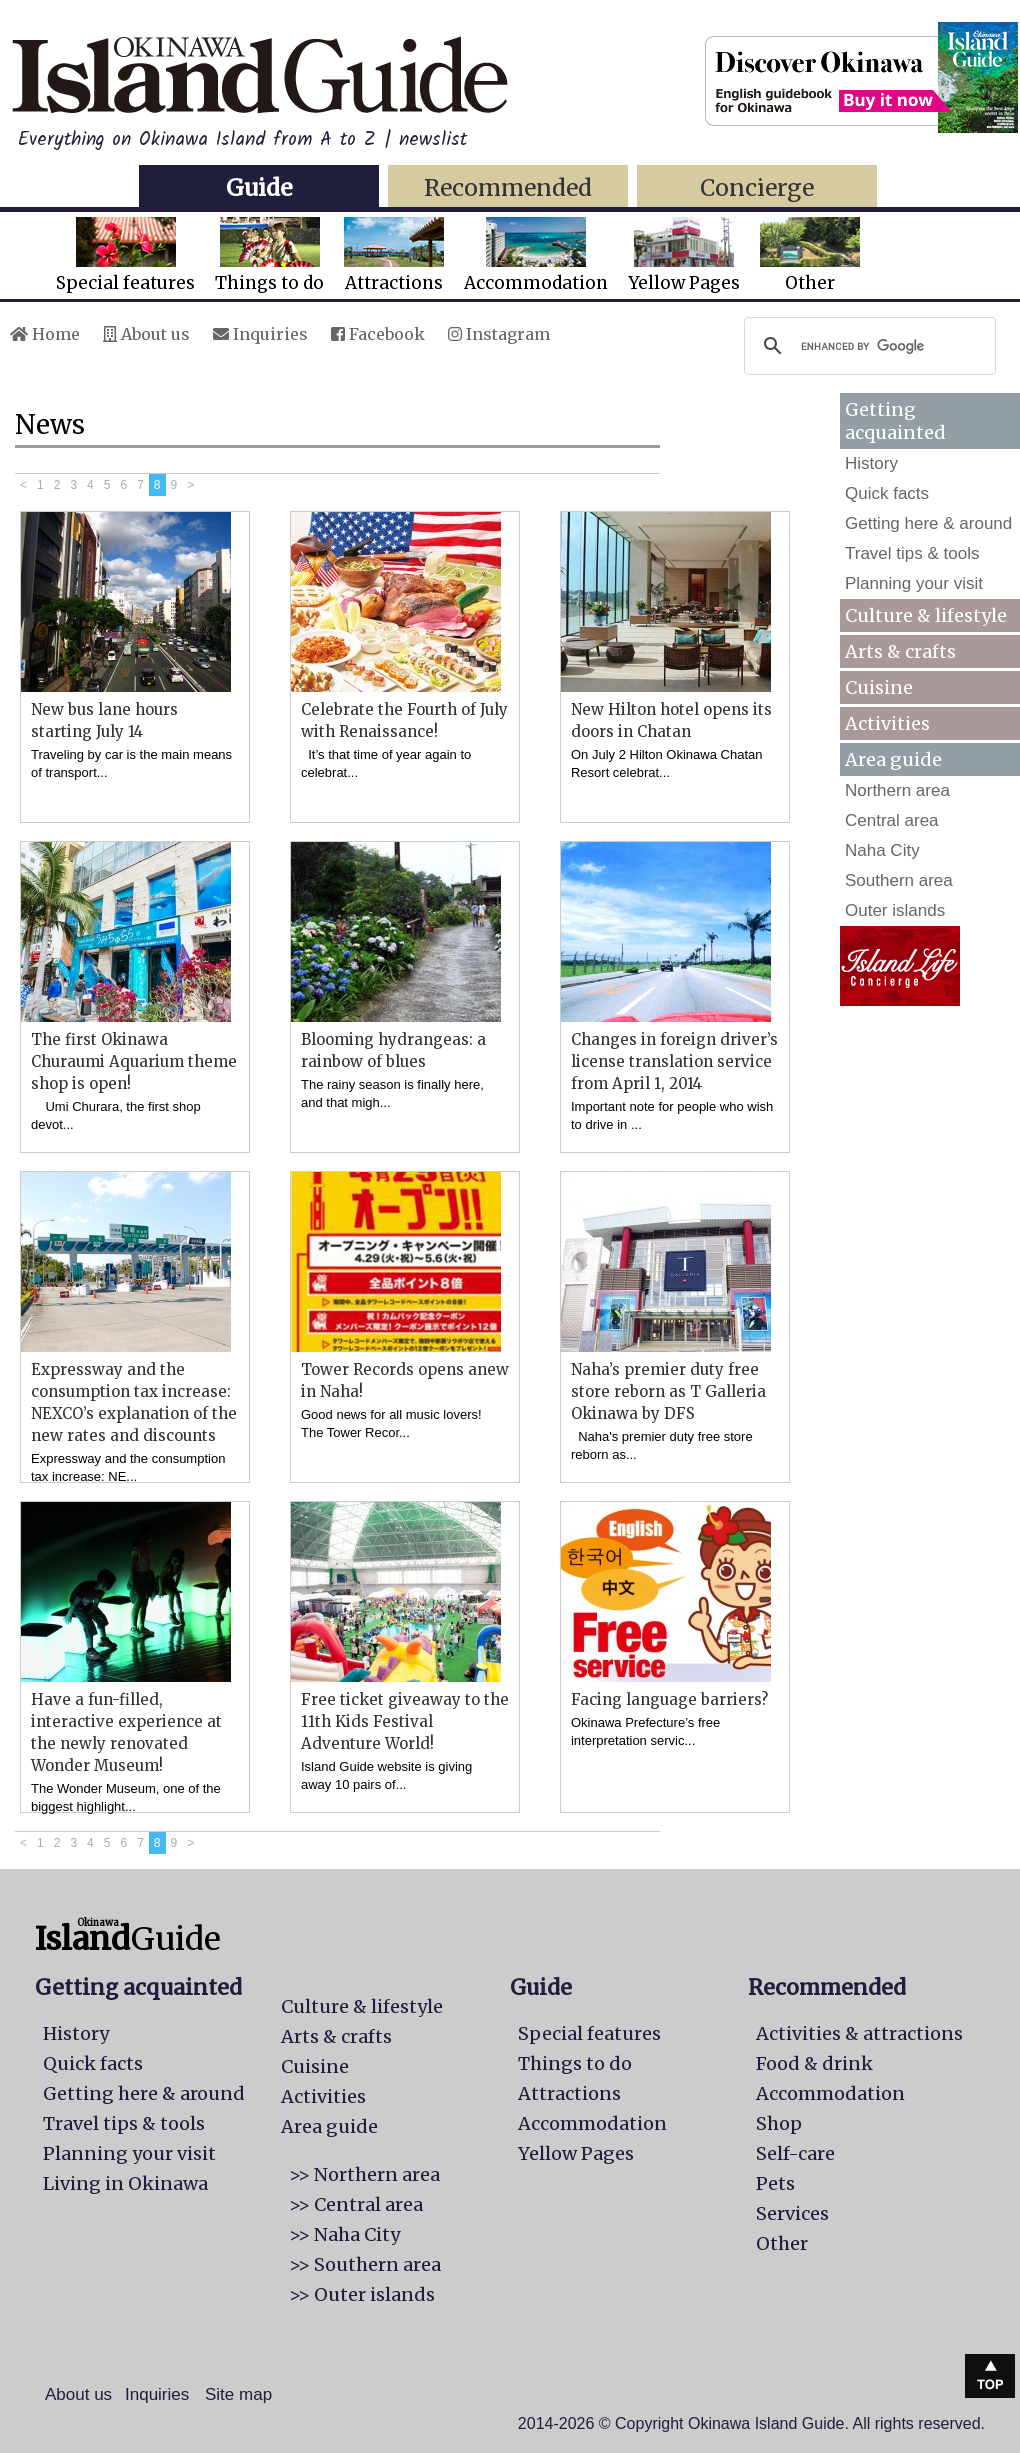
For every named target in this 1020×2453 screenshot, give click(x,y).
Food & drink (814, 2063)
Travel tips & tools (912, 553)
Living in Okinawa (125, 2183)
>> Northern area (364, 2174)
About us (146, 334)
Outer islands (895, 910)
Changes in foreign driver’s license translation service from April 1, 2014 (674, 1061)
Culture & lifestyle (926, 615)
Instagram (499, 334)
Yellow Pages (684, 255)
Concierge (757, 187)
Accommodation (536, 255)
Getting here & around (928, 523)
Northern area (897, 790)
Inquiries (260, 334)
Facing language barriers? (669, 1699)
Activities (887, 723)
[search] (867, 346)
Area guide (329, 2126)
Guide (259, 187)
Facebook (378, 334)
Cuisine (879, 687)
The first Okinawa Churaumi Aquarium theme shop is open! (134, 1061)
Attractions (394, 255)
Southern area (899, 880)
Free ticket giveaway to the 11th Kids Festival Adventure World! (405, 1721)
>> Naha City (344, 2234)
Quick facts (887, 493)
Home (45, 334)
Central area (892, 820)
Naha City (882, 850)
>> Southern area (365, 2264)
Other (810, 255)
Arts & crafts (900, 651)
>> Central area (356, 2204)
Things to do (269, 255)
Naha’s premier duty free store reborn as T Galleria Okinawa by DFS (668, 1391)
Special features (125, 255)
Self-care (795, 2153)
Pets (775, 2183)
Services (792, 2213)
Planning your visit (914, 583)
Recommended (508, 187)
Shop (779, 2123)
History (871, 463)
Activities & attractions (859, 2033)
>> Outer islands (362, 2294)
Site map (238, 2394)
